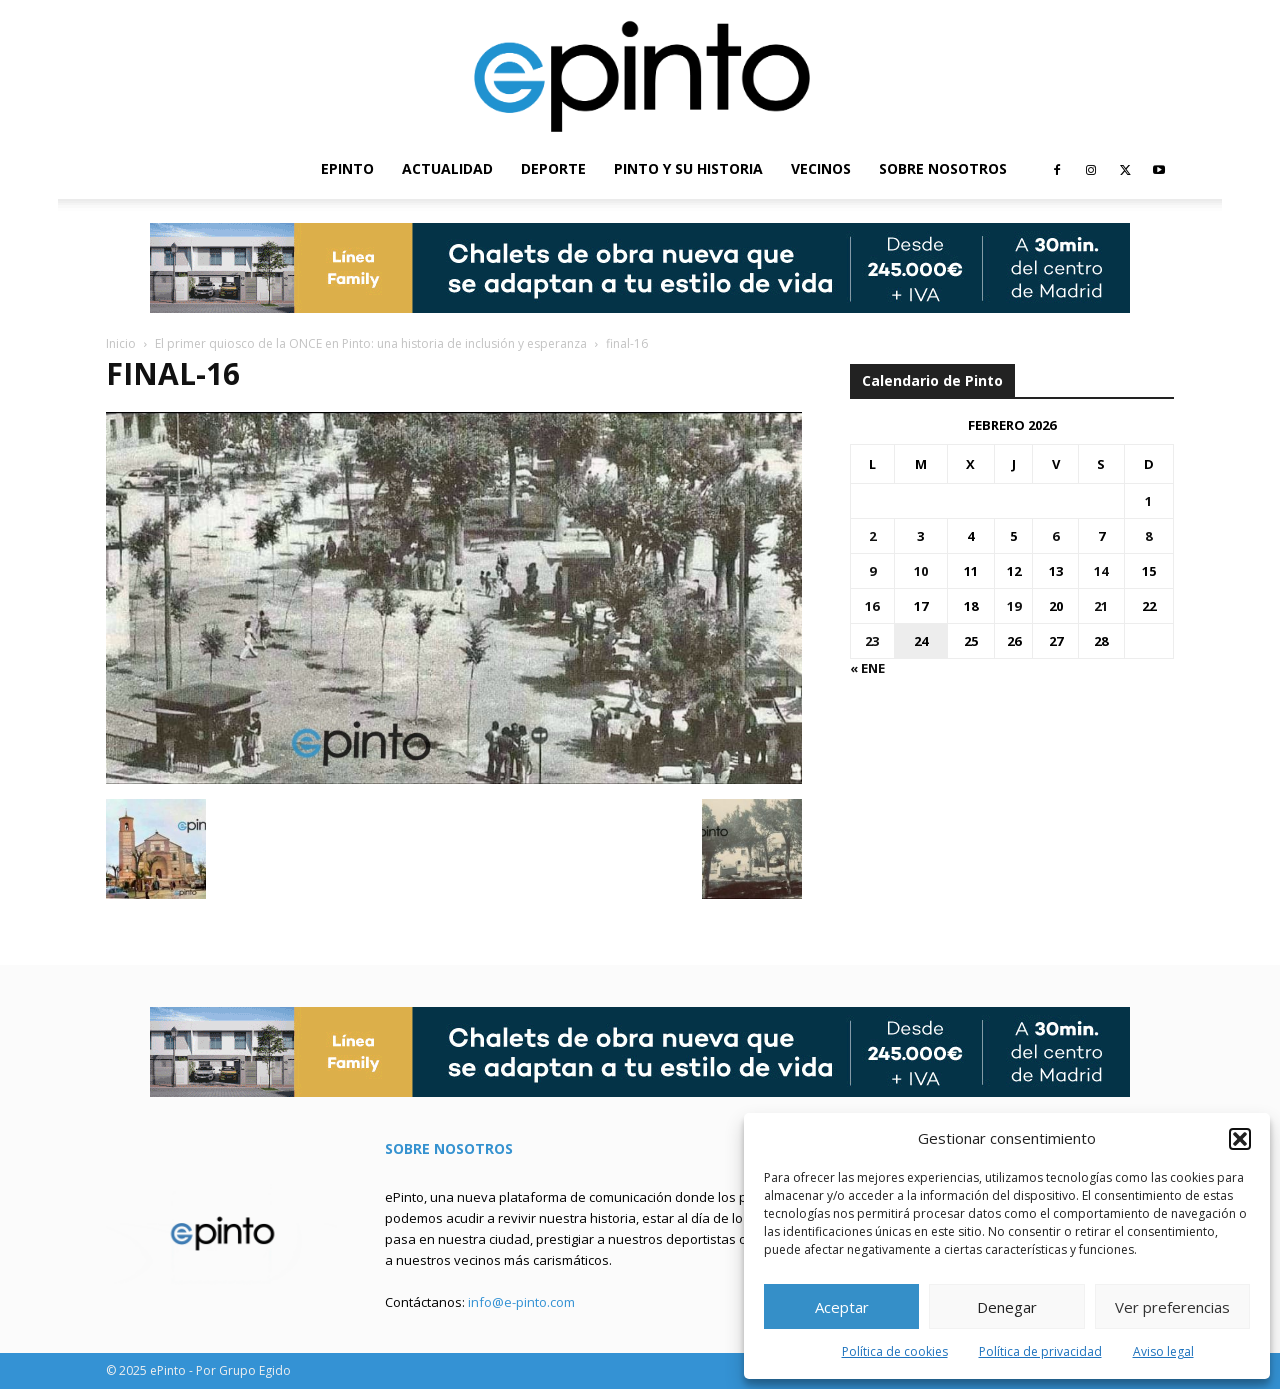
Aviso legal (1163, 1351)
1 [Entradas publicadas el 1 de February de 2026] (1148, 501)
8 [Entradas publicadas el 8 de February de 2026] (1148, 536)
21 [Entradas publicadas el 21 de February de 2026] (1101, 606)
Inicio (121, 343)
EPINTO (347, 168)
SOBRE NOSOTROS (943, 168)
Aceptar (842, 1307)
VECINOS (821, 168)
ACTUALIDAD (447, 168)
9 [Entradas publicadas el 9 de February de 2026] (872, 571)
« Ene (867, 668)
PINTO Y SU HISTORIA (688, 168)
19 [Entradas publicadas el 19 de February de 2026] (1014, 606)
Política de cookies (895, 1351)
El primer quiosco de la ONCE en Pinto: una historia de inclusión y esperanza (371, 343)
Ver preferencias (1172, 1307)
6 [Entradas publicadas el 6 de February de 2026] (1055, 536)
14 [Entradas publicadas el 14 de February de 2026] (1101, 571)
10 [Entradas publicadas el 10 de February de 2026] (921, 571)
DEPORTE (553, 168)
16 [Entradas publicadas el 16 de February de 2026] (872, 606)
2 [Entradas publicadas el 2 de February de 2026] (872, 536)
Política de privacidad (1040, 1351)
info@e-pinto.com (521, 1302)
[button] (1240, 1139)
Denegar (1007, 1307)
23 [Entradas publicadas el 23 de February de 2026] (872, 641)
